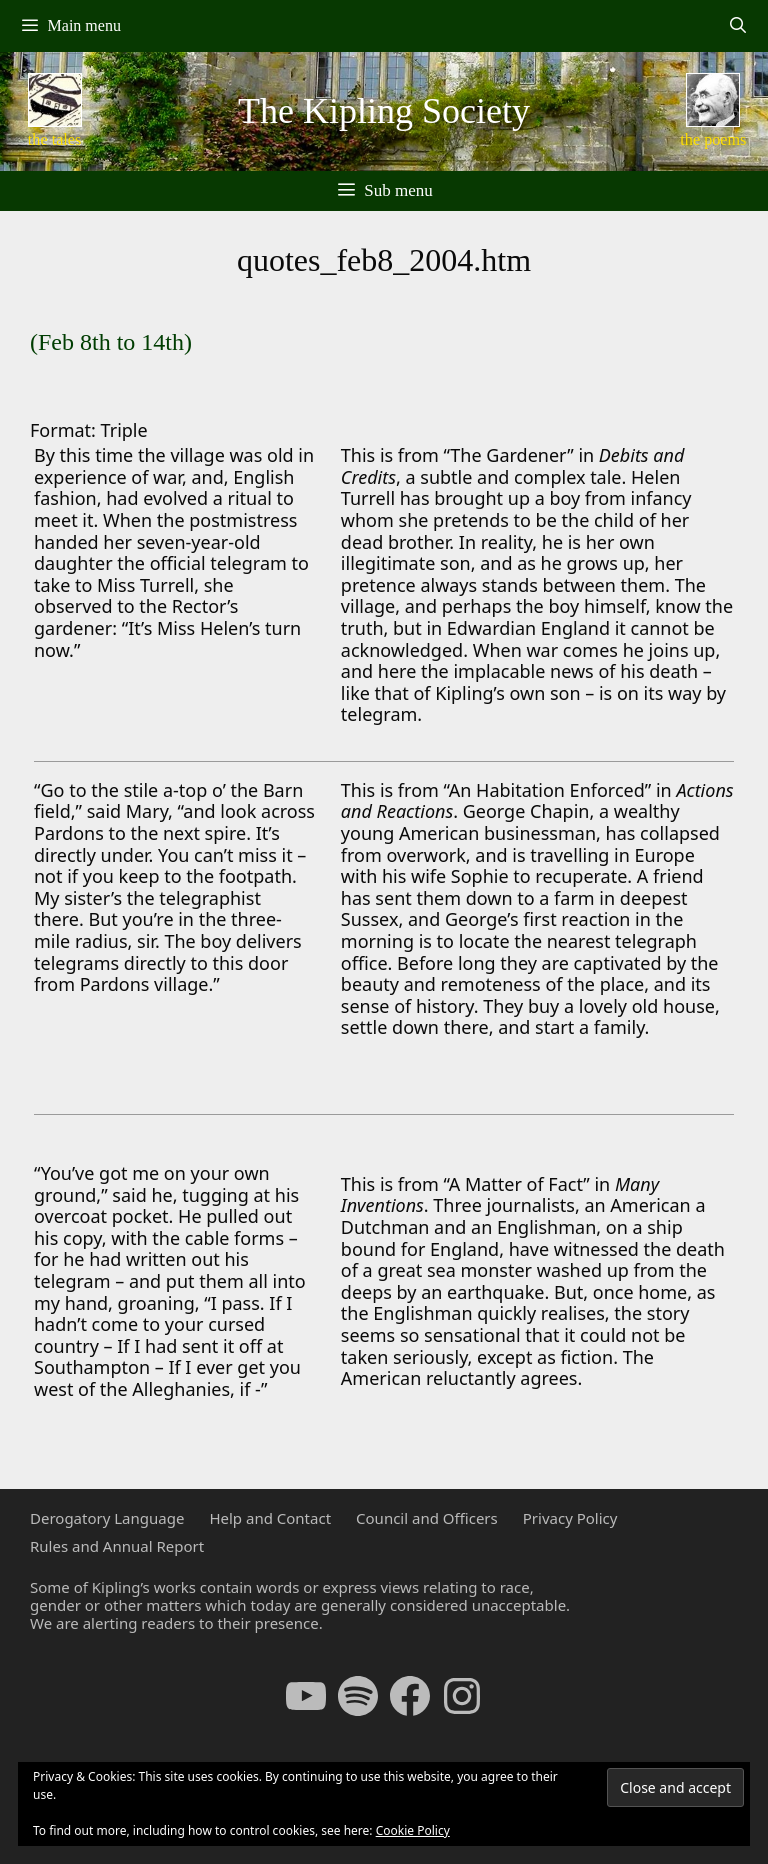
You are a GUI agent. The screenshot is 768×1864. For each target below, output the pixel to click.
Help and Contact (270, 1518)
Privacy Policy (570, 1518)
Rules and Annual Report (117, 1546)
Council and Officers (427, 1518)
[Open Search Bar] (737, 26)
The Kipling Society (384, 111)
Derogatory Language (107, 1518)
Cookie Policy (413, 1830)
